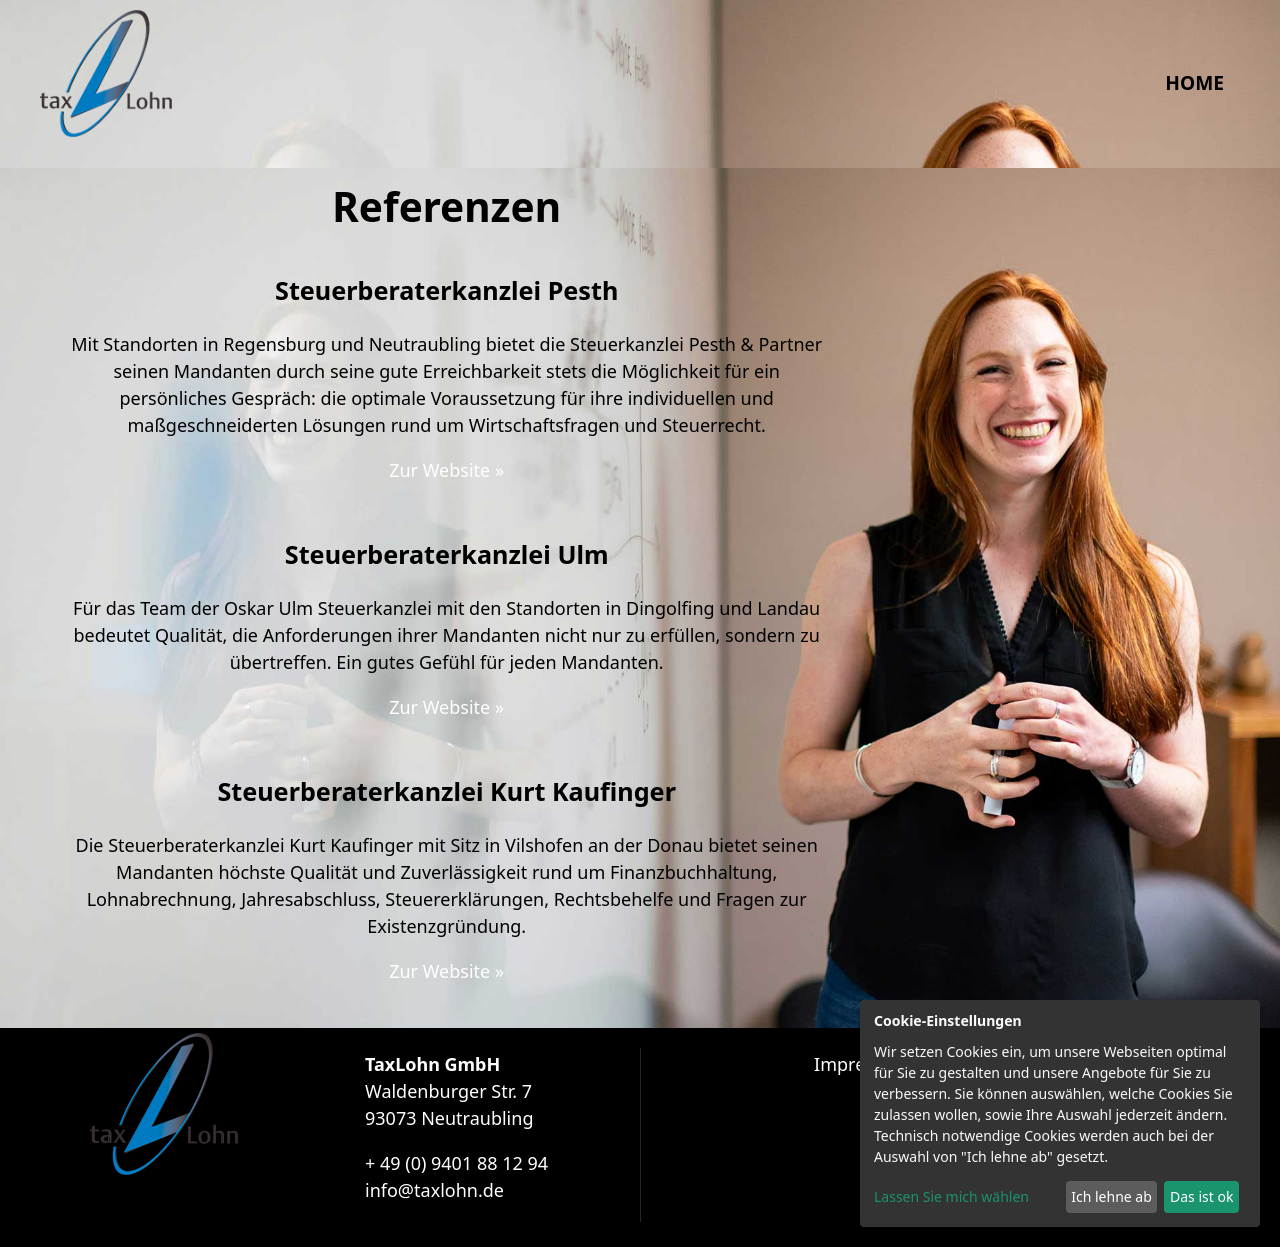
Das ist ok (1201, 1196)
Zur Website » (446, 470)
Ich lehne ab (1111, 1196)
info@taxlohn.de (434, 1190)
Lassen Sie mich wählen (951, 1196)
